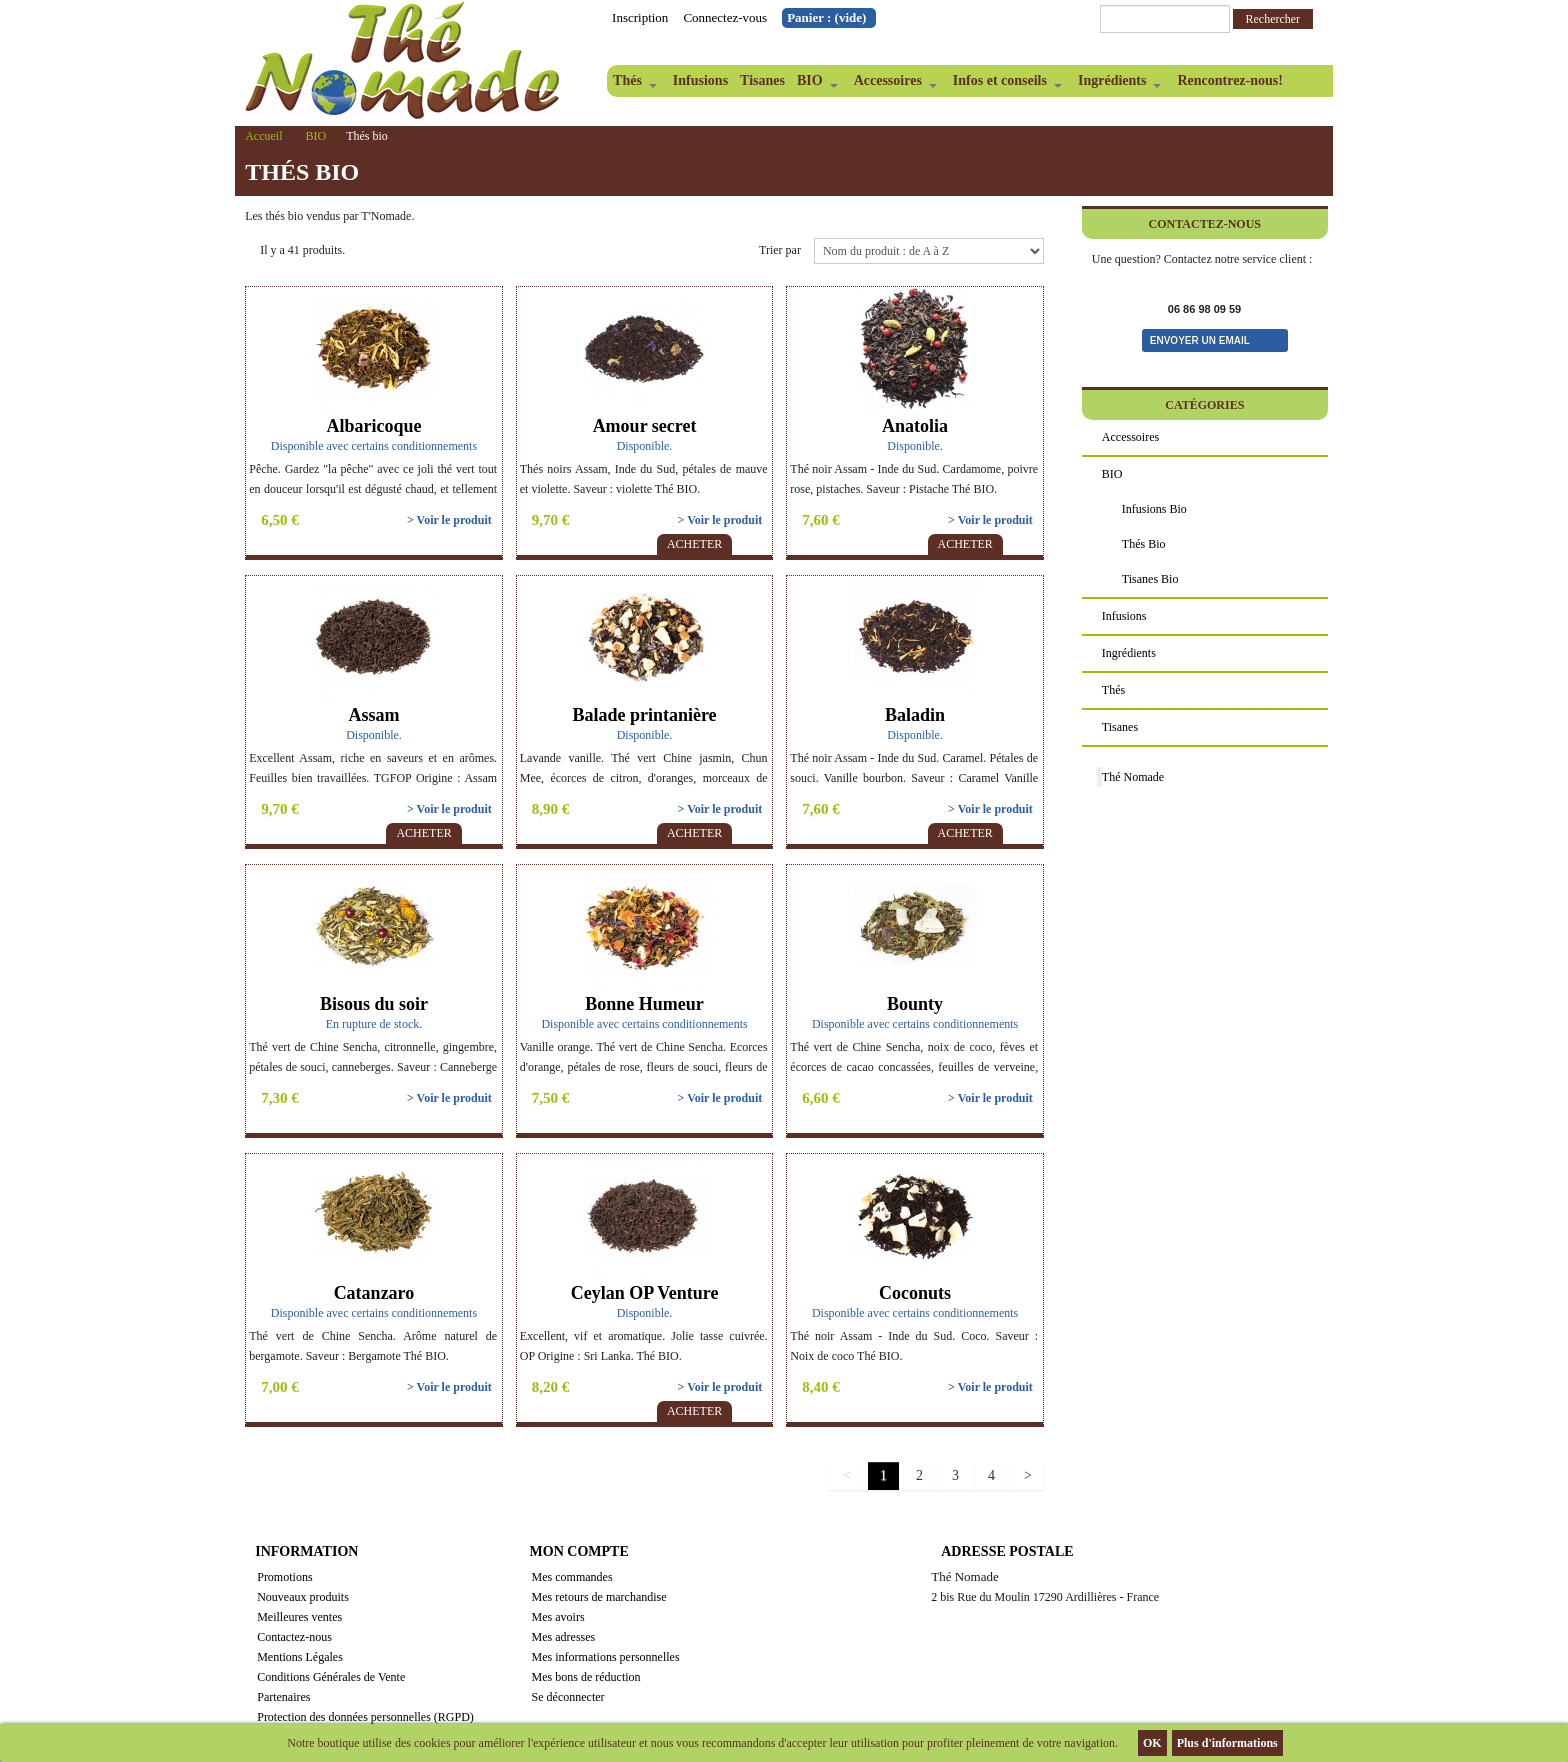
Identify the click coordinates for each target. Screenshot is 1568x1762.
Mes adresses (564, 1637)
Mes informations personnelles (606, 1657)
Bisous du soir (374, 1004)
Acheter (694, 544)
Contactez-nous (294, 1637)
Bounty (915, 1004)
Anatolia (915, 426)
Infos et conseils (1004, 85)
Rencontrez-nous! (1230, 80)
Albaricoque (373, 426)
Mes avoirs (558, 1617)
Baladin (915, 715)
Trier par (780, 250)
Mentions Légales (300, 1657)
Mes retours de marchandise (599, 1597)
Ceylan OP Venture (645, 1293)
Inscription (640, 17)
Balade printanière (644, 715)
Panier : (826, 17)
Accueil (263, 136)
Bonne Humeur (644, 1004)
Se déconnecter (568, 1697)
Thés (632, 85)
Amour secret (645, 426)
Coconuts (915, 1293)
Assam (373, 715)
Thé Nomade (1133, 777)
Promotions (284, 1577)
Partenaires (283, 1697)
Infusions (700, 80)
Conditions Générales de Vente (331, 1677)
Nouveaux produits (303, 1597)
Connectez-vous (725, 17)
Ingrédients (1116, 85)
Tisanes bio (1150, 579)
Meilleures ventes (299, 1617)
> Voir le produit (449, 520)
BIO (814, 85)
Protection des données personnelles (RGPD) (365, 1717)
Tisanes (762, 80)
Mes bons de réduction (586, 1677)
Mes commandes (572, 1577)
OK (1152, 1743)
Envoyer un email (1200, 340)
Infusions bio (1154, 509)
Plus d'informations (1227, 1743)
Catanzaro (374, 1293)
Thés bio (1144, 544)
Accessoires (892, 85)
